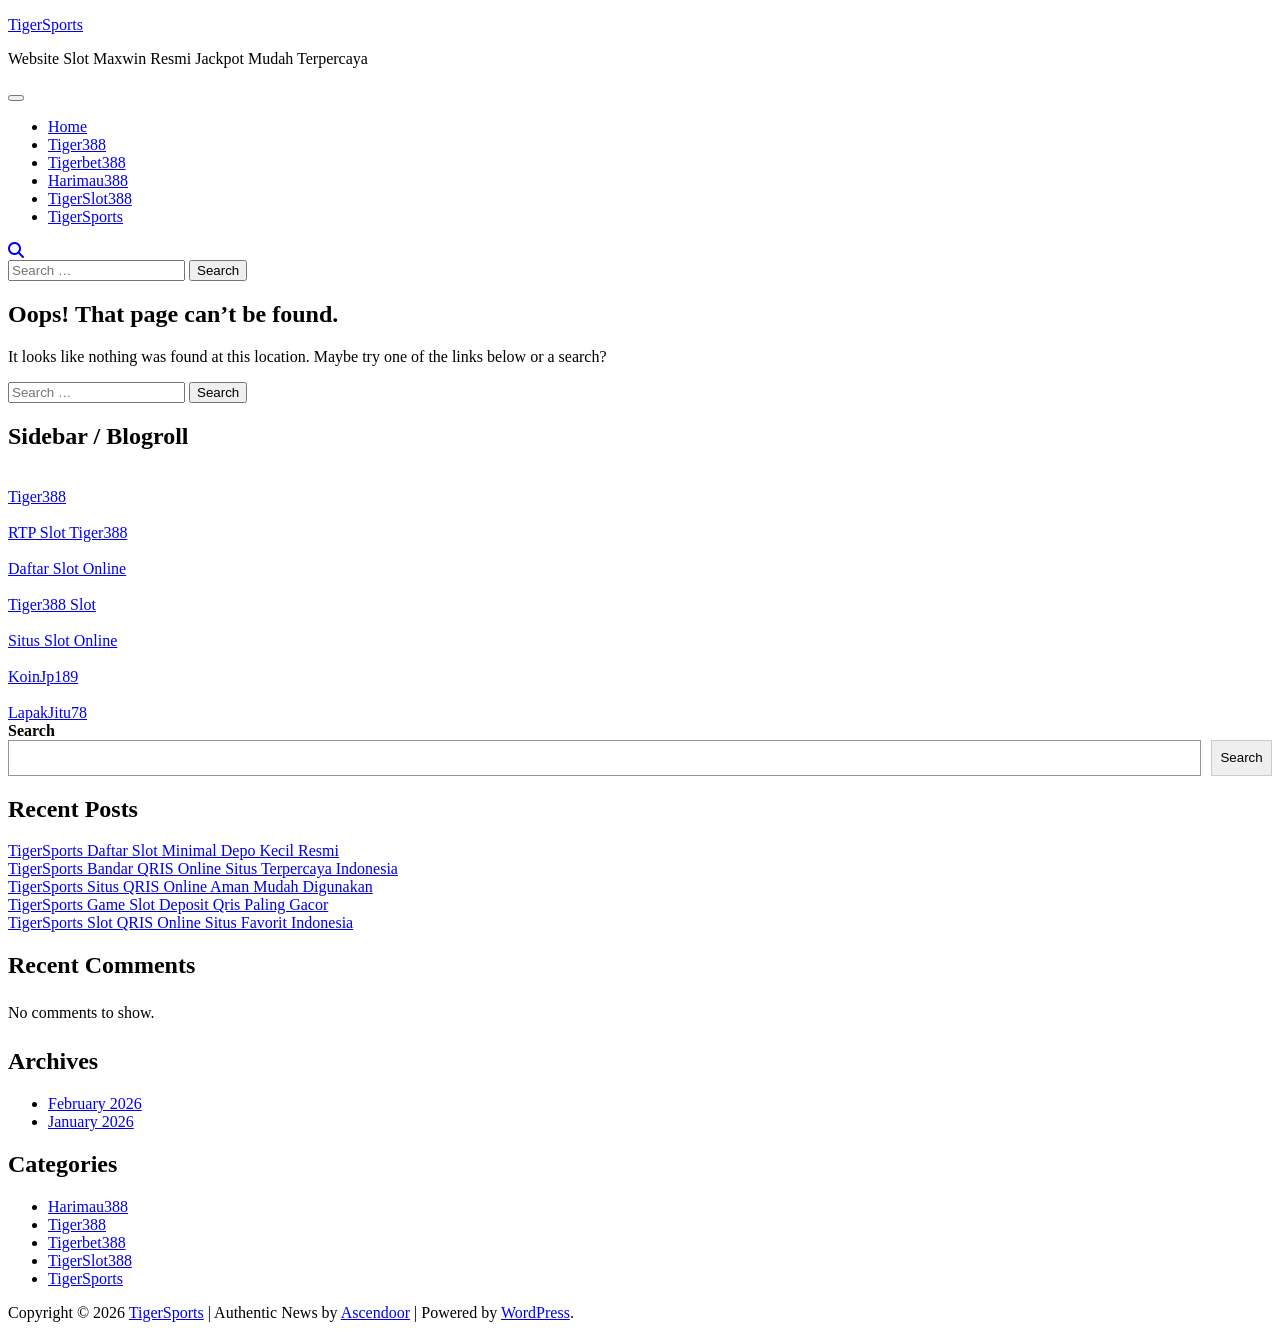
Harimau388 (88, 180)
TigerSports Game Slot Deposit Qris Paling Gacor (168, 904)
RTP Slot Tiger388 (67, 532)
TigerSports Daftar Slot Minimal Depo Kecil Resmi (173, 850)
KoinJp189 (43, 676)
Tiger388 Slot (52, 604)
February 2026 (95, 1103)
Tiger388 (77, 144)
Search (31, 730)
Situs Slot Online (62, 640)
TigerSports (45, 24)
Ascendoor (375, 1312)
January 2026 (91, 1121)
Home (67, 126)
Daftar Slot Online (67, 568)
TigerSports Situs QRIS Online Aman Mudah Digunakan (190, 886)
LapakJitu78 (47, 712)
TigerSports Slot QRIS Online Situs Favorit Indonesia (180, 922)
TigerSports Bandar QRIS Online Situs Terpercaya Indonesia (203, 868)
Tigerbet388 (87, 162)
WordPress (535, 1312)
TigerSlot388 (90, 198)
